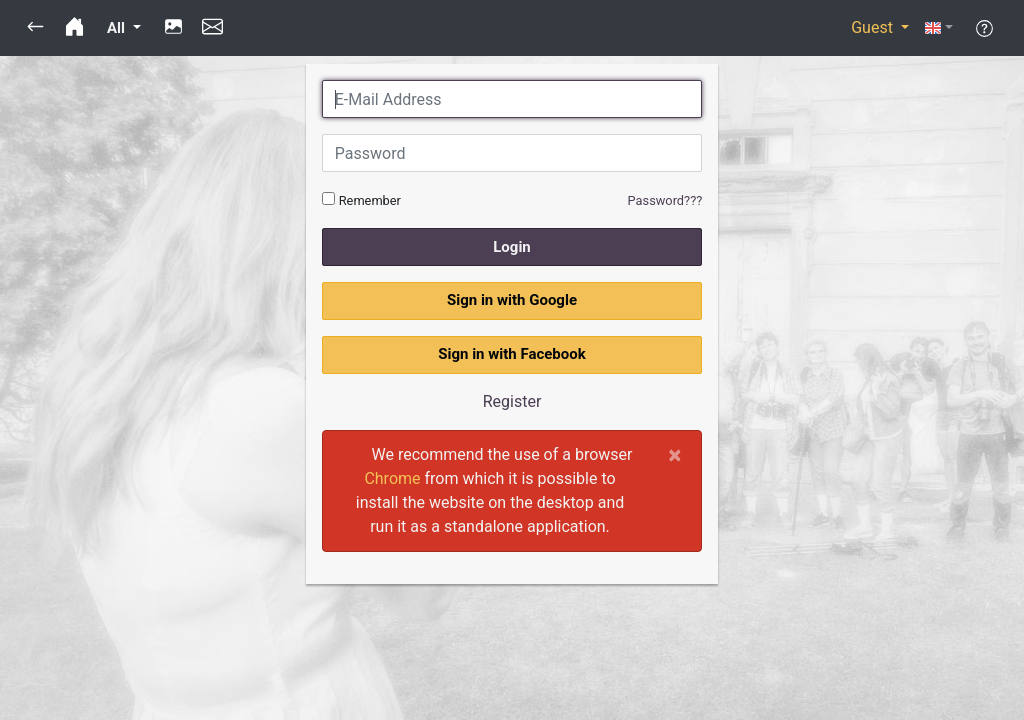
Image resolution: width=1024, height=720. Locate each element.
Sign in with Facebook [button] (512, 354)
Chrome (392, 478)
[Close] (675, 455)
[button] (35, 28)
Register (512, 401)
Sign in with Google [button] (512, 300)
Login (512, 247)
